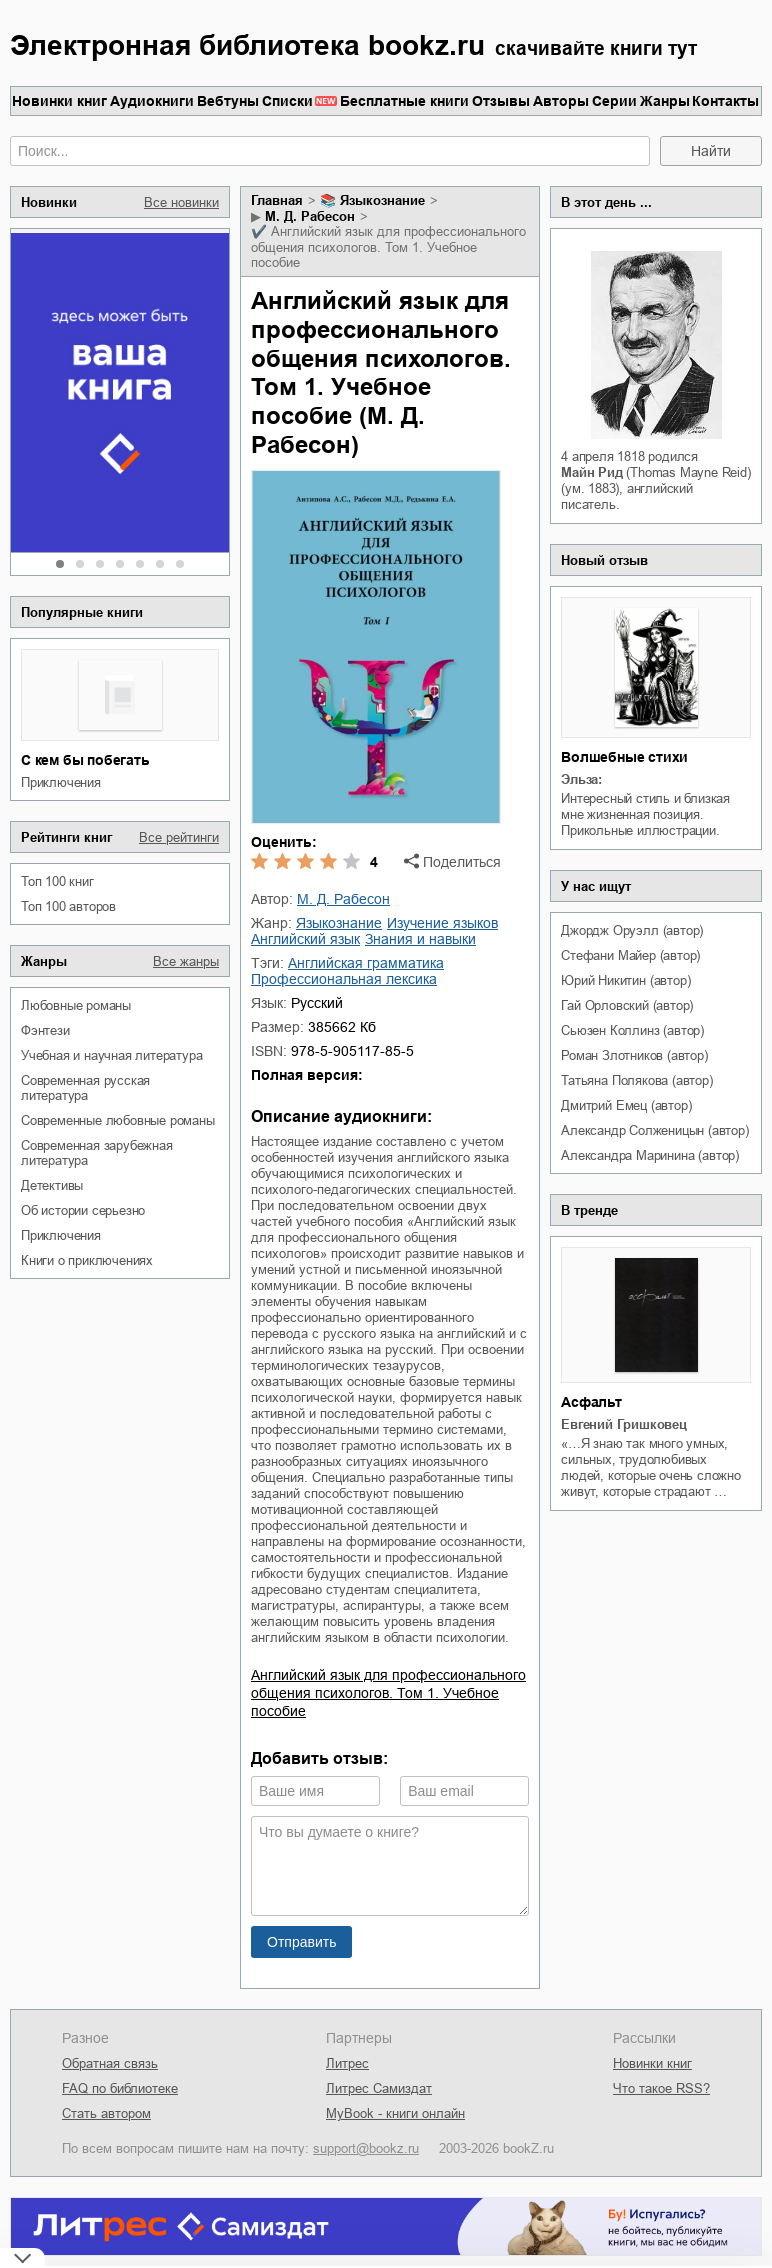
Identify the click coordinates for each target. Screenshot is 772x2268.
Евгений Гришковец (624, 1424)
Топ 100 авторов (68, 906)
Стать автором (106, 2113)
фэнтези (45, 1030)
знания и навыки (420, 939)
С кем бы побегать (85, 760)
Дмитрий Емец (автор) (626, 1105)
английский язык (305, 939)
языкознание (382, 200)
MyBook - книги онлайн (395, 2113)
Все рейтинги (179, 837)
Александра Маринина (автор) (650, 1155)
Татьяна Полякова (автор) (636, 1080)
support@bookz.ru (366, 2148)
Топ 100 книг (57, 881)
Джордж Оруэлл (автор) (632, 930)
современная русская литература (85, 1088)
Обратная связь (110, 2063)
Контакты (725, 101)
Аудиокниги (152, 101)
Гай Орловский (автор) (627, 1005)
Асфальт (591, 1402)
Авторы (561, 101)
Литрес (347, 2063)
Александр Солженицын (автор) (654, 1130)
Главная (277, 200)
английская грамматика (366, 963)
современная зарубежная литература (97, 1153)
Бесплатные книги (404, 101)
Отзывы (501, 101)
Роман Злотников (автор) (634, 1055)
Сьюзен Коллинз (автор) (632, 1030)
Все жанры (186, 961)
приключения (61, 782)
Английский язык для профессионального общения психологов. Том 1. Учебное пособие (388, 1693)
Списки (287, 101)
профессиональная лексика (344, 979)
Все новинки (181, 202)
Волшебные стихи (624, 757)
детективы (52, 1185)
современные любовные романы (118, 1120)
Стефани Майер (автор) (630, 955)
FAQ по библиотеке (120, 2088)
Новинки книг (59, 101)
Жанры (665, 101)
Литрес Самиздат (379, 2088)
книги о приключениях (87, 1260)
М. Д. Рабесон (310, 216)
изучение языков (442, 923)
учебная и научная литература (111, 1055)
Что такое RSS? (661, 2088)
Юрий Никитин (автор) (625, 980)
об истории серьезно (83, 1210)
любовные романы (76, 1005)
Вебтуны (228, 101)
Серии (614, 101)
